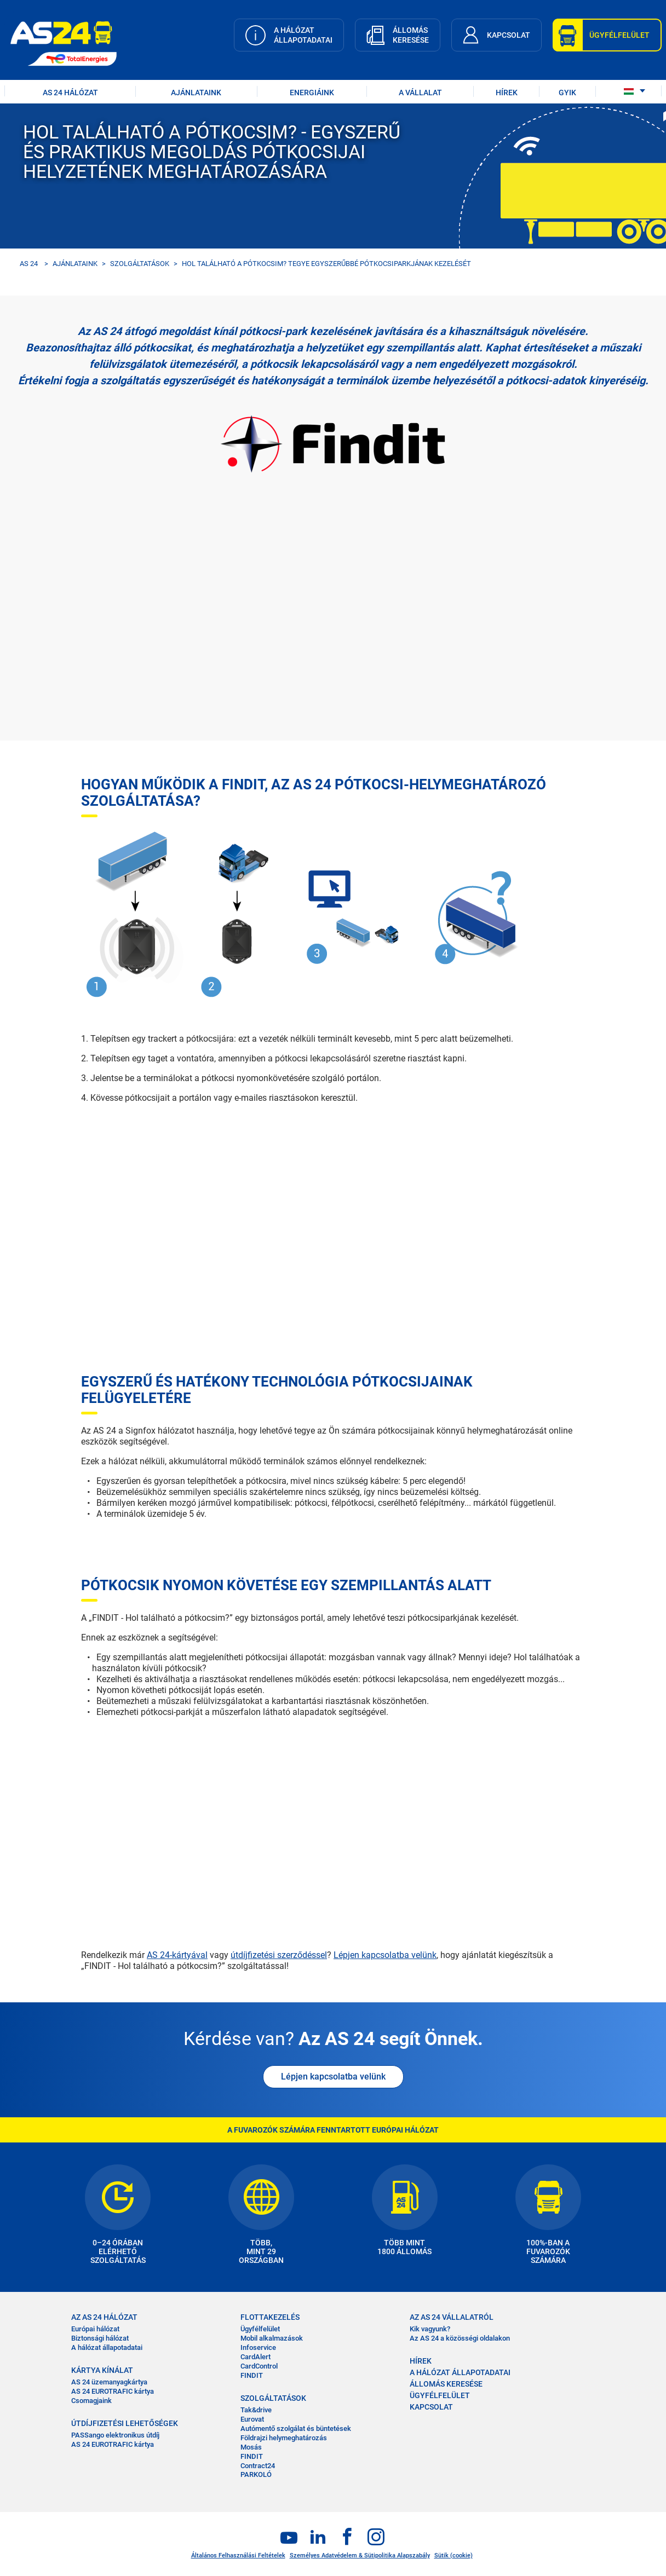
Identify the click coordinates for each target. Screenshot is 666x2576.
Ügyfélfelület (260, 2329)
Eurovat (252, 2419)
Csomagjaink (91, 2400)
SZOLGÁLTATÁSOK (139, 263)
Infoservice (258, 2347)
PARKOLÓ (256, 2474)
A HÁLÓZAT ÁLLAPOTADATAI (460, 2372)
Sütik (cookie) (453, 2555)
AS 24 (29, 263)
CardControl (259, 2366)
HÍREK (507, 92)
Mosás (251, 2447)
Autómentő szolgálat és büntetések (295, 2428)
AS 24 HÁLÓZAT (70, 92)
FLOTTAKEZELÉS (270, 2317)
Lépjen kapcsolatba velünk (385, 1955)
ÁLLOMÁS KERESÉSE (446, 2383)
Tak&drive (256, 2410)
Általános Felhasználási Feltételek (238, 2555)
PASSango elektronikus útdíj (115, 2435)
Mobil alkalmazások (271, 2338)
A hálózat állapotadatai (106, 2347)
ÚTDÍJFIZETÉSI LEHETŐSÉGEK (124, 2423)
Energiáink (312, 92)
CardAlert (255, 2357)
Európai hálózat (95, 2329)
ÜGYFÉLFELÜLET (440, 2395)
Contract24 (257, 2466)
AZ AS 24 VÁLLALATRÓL (451, 2317)
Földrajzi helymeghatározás (283, 2438)
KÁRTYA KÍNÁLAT (102, 2370)
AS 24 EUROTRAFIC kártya (112, 2391)
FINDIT (251, 2375)
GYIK (567, 92)
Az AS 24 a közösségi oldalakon (460, 2338)
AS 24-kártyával (177, 1955)
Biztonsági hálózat (100, 2338)
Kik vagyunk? (430, 2329)
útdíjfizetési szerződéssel (279, 1955)
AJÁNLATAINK (196, 92)
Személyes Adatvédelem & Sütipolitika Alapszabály (360, 2555)
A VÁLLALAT (420, 92)
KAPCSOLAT (431, 2406)
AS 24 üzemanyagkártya (109, 2382)
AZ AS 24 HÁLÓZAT (104, 2317)
